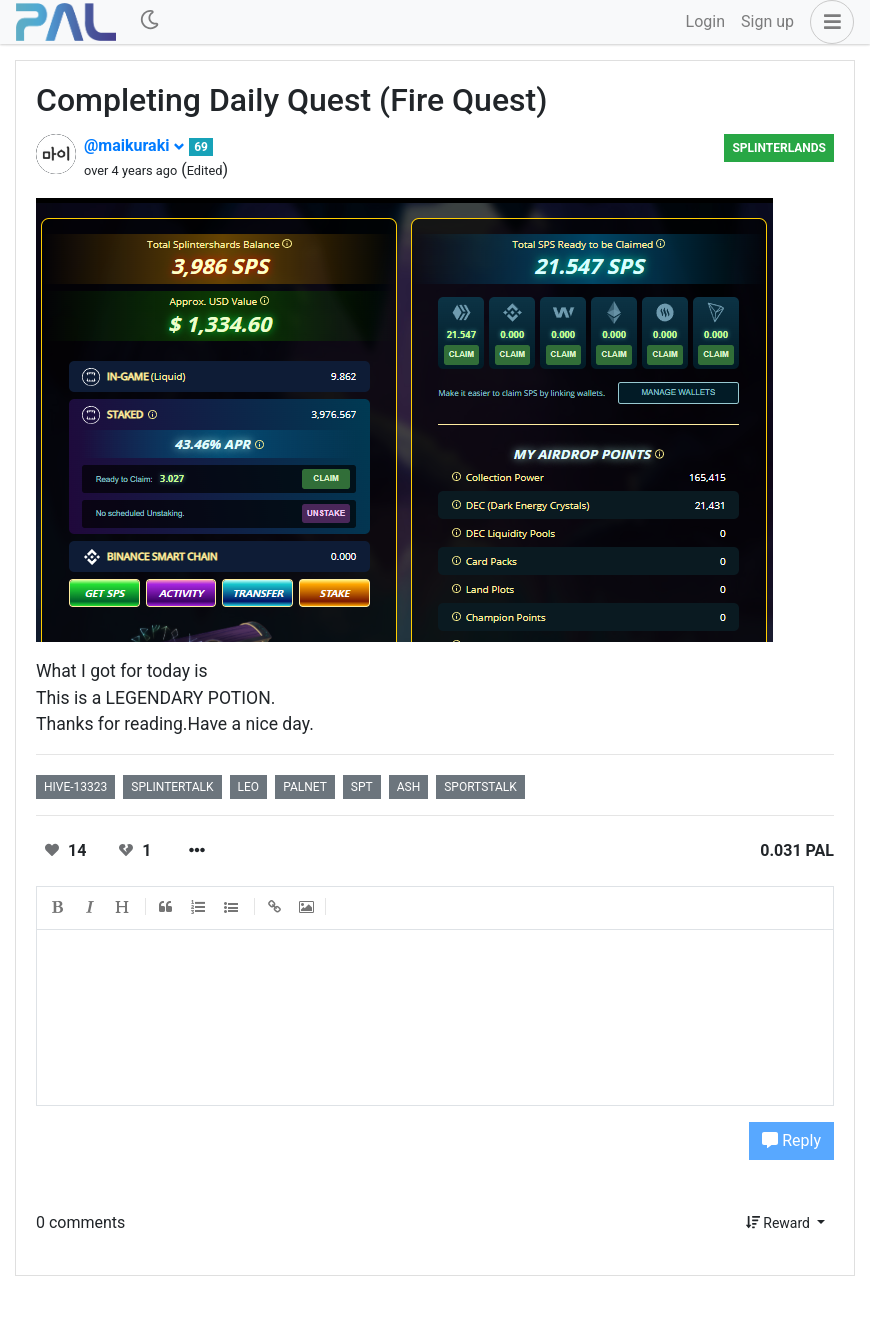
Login (705, 21)
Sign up (767, 21)
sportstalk (480, 787)
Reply (791, 1140)
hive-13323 (75, 787)
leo (249, 787)
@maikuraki (134, 145)
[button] (828, 22)
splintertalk (172, 787)
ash (409, 787)
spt (362, 787)
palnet (305, 787)
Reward (780, 1223)
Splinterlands (779, 148)
